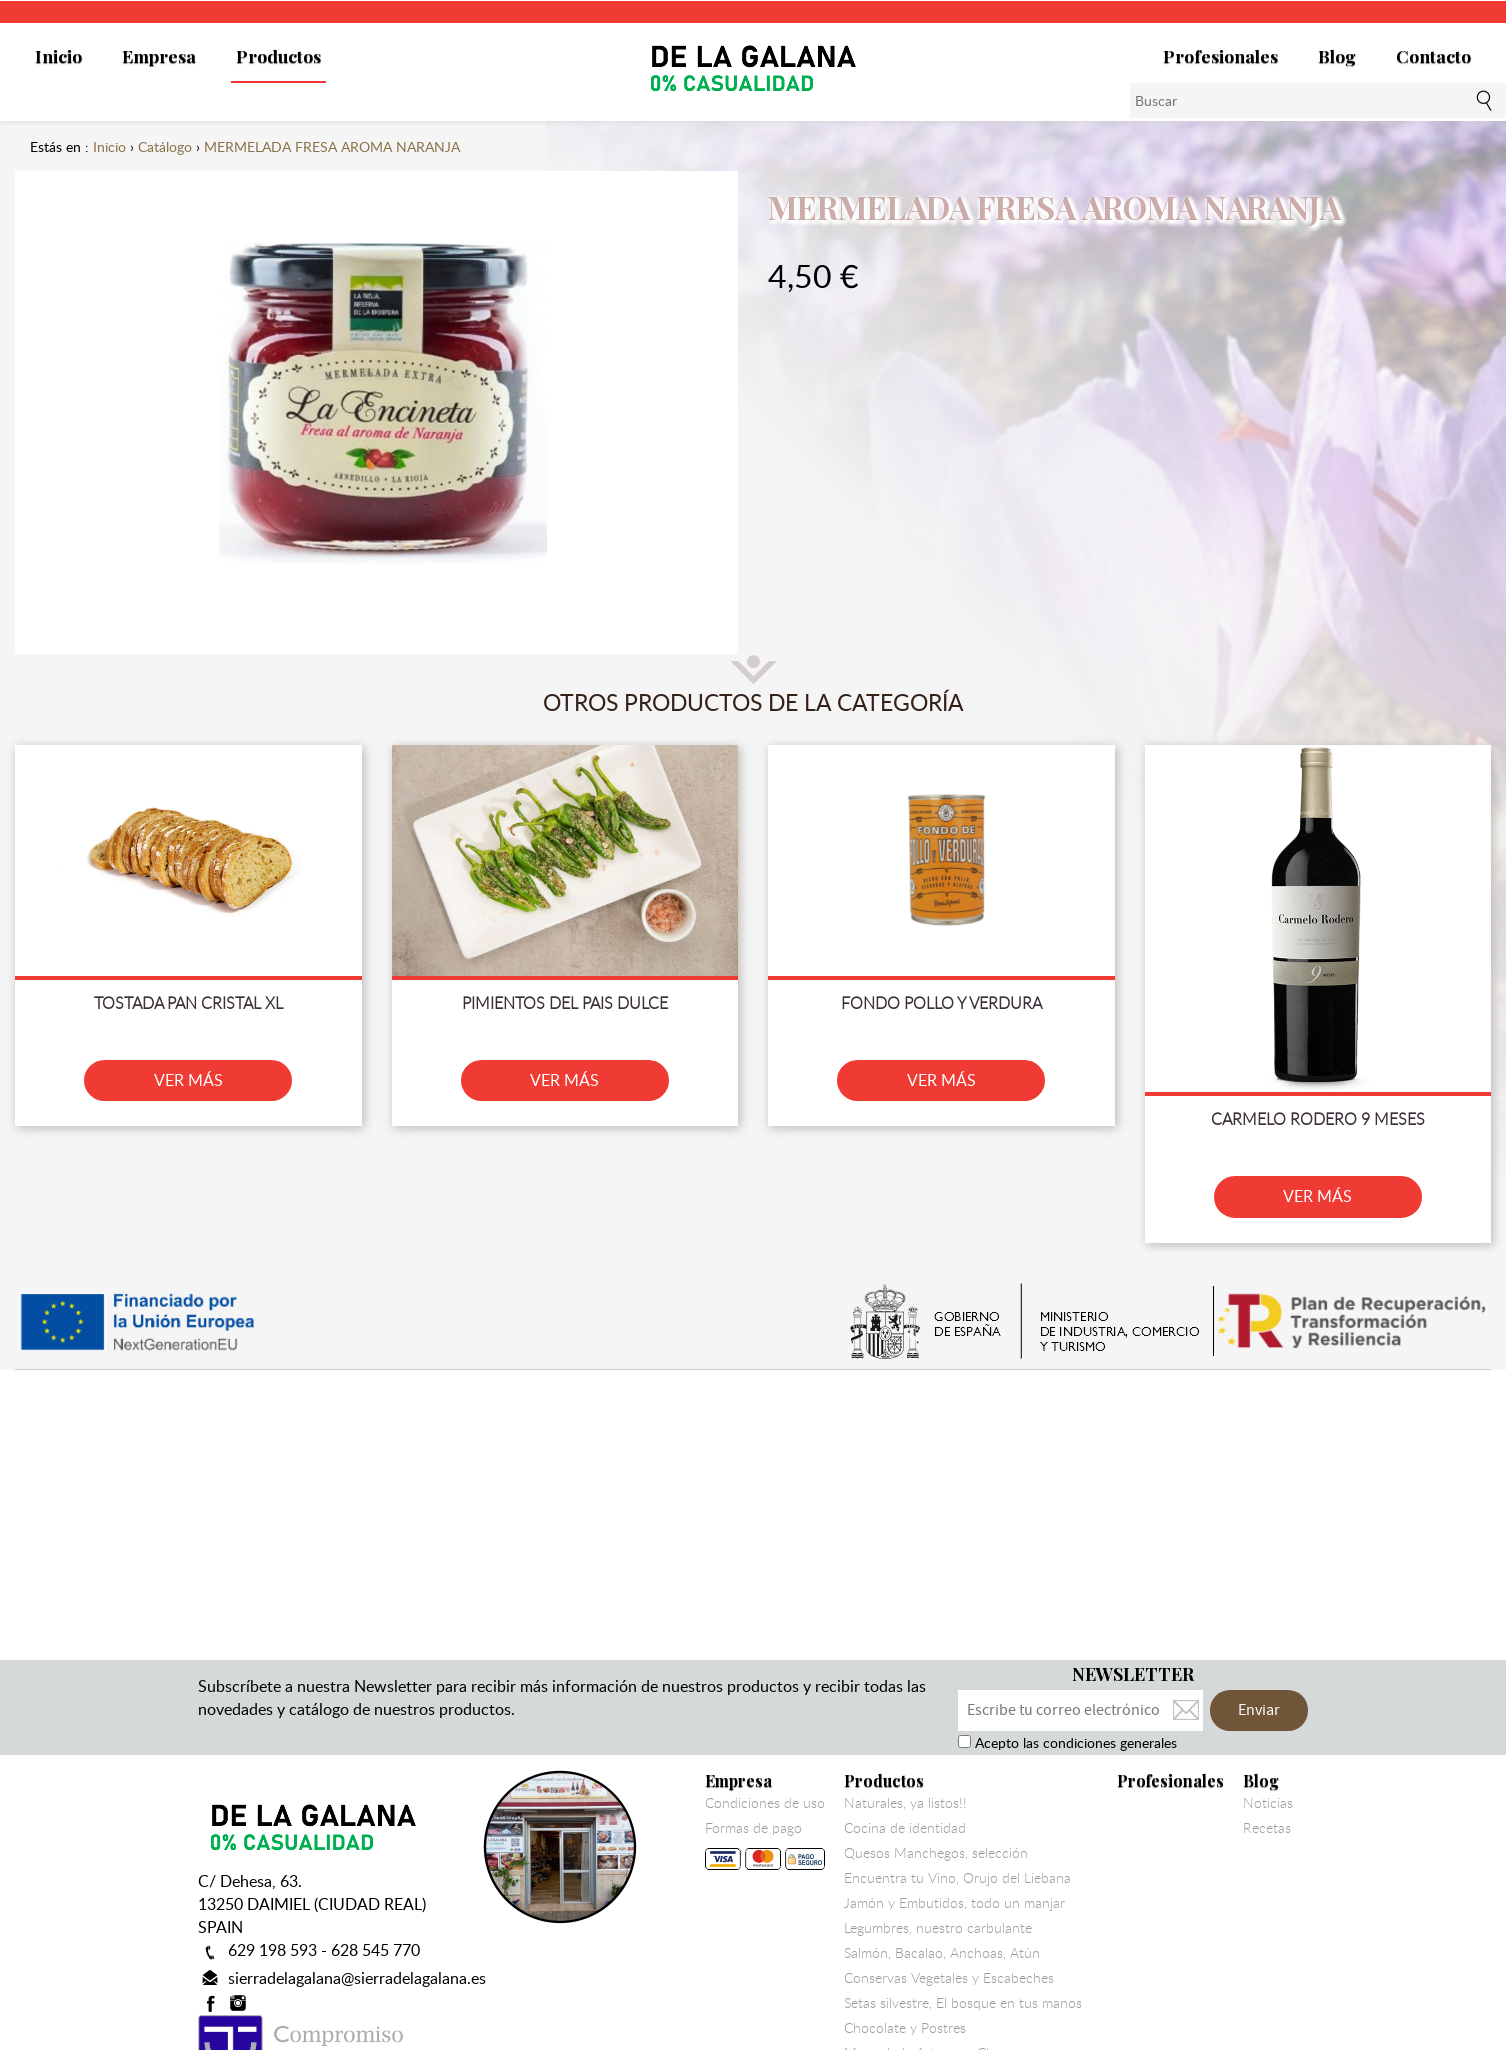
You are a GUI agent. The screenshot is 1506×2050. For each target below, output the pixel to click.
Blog (1337, 55)
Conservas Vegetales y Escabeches (949, 1978)
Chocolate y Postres (905, 2028)
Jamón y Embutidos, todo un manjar (954, 1903)
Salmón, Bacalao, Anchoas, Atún (942, 1953)
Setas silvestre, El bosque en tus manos (963, 2003)
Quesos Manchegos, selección (936, 1853)
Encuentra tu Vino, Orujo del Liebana (957, 1878)
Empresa (159, 55)
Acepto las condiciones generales (1074, 1742)
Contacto (1433, 55)
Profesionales (1220, 55)
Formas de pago (765, 1849)
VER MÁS (188, 1080)
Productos (278, 55)
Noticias (1268, 1803)
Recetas (1267, 1828)
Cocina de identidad (905, 1828)
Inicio (58, 55)
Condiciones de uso (765, 1803)
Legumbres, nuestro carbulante (938, 1928)
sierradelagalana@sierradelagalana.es (357, 1978)
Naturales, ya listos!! (905, 1803)
